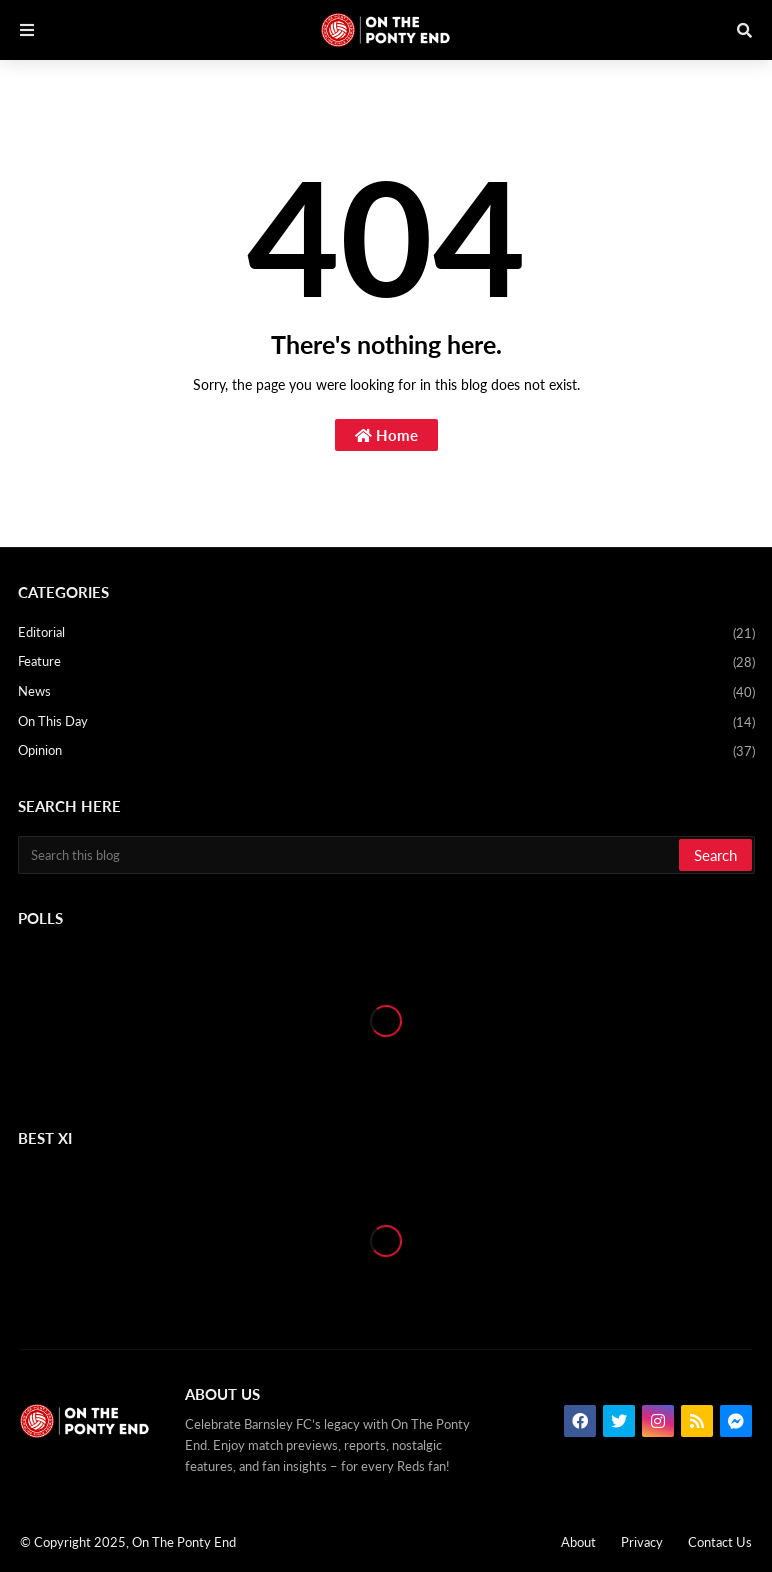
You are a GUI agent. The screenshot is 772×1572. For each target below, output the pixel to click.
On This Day (386, 723)
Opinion (386, 751)
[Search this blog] (350, 855)
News (386, 693)
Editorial (386, 634)
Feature (386, 663)
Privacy (642, 1542)
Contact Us (720, 1542)
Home (386, 435)
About (578, 1542)
